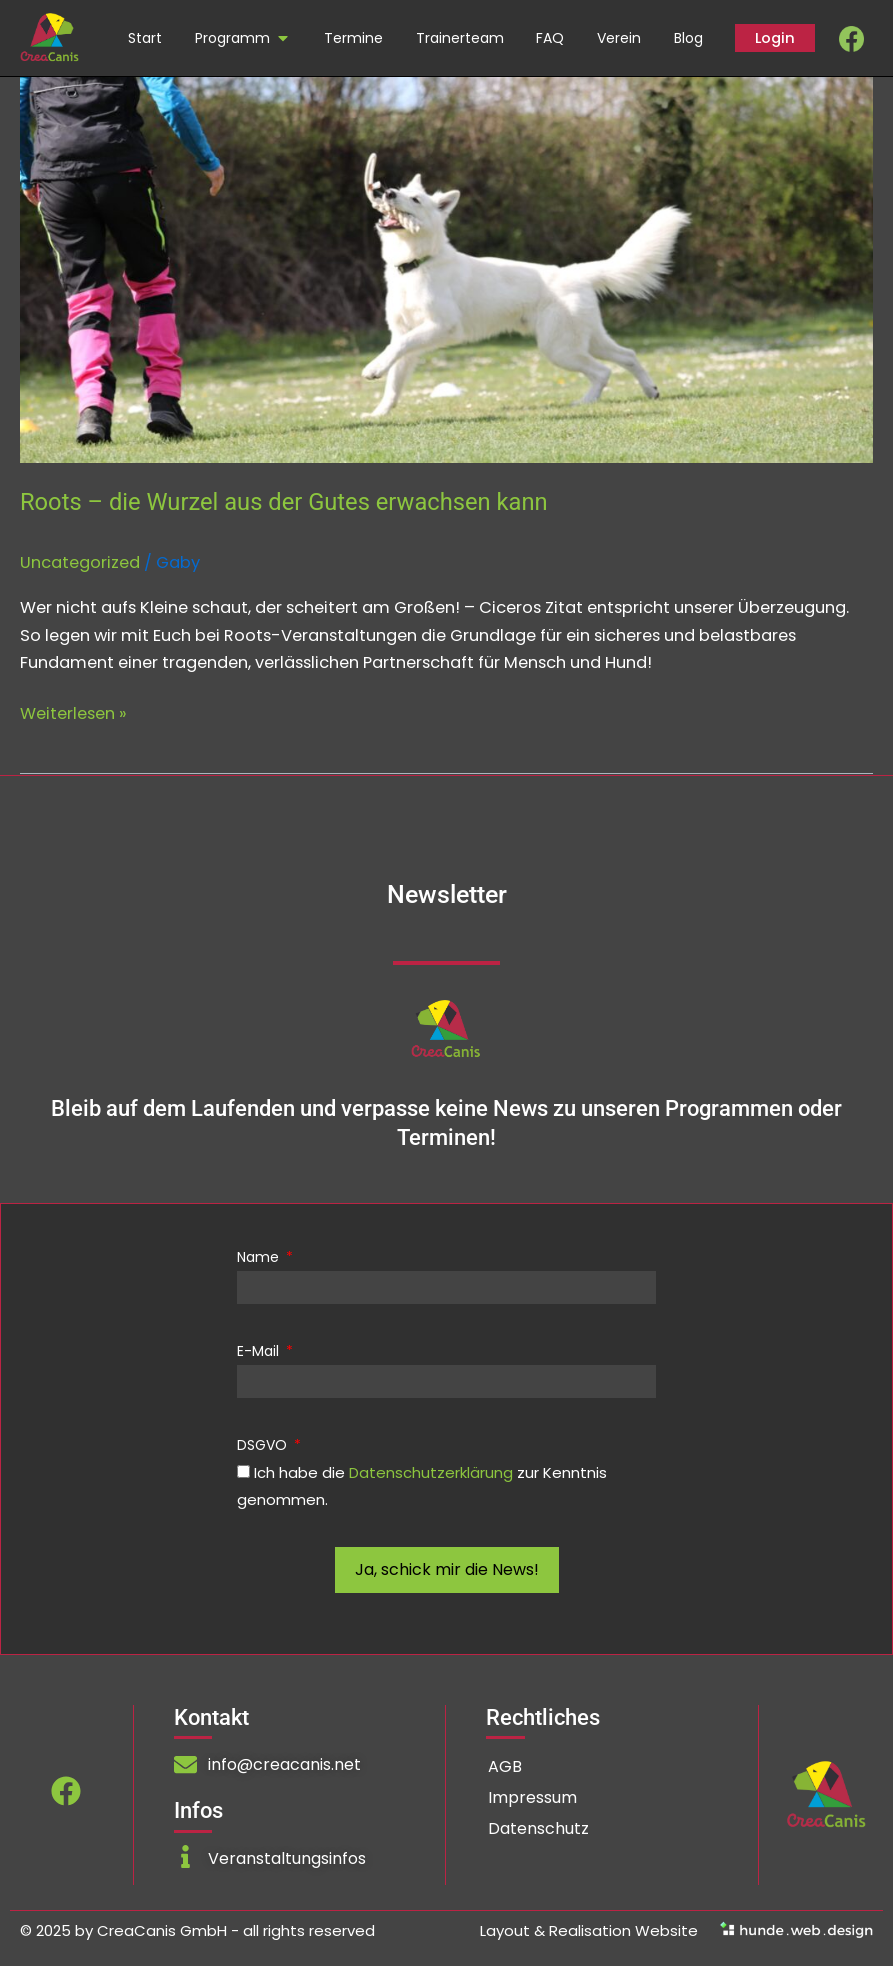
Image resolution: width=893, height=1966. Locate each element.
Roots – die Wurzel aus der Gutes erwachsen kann (284, 502)
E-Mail (260, 1351)
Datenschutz (538, 1828)
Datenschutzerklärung (431, 1472)
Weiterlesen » (73, 712)
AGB (505, 1766)
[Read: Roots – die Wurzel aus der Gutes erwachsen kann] (446, 268)
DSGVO (264, 1445)
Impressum (532, 1797)
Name (260, 1257)
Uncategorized (80, 562)
